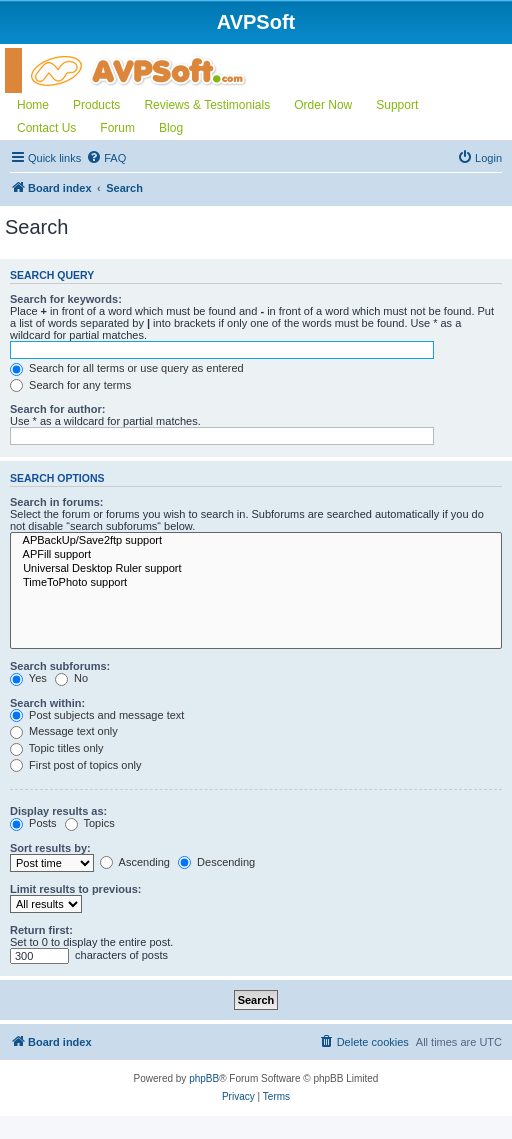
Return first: (41, 930)
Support (397, 105)
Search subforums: (60, 666)
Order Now (323, 105)
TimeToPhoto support (256, 583)
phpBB (204, 1078)
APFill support (256, 555)
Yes (28, 678)
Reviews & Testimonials (207, 105)
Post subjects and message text (97, 715)
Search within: (47, 703)
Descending (216, 862)
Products (96, 105)
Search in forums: (57, 502)
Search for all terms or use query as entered (127, 368)
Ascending (135, 862)
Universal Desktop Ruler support (256, 569)
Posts (33, 823)
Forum (117, 128)
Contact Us (46, 128)
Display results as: (58, 811)
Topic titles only (56, 748)
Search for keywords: (66, 299)
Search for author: (57, 409)
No (71, 678)
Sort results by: (50, 848)
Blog (171, 128)
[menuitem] (106, 158)
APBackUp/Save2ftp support (256, 541)
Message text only (64, 731)
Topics (90, 823)
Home (33, 105)
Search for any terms (70, 385)
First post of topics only (76, 765)
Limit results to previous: (75, 889)
